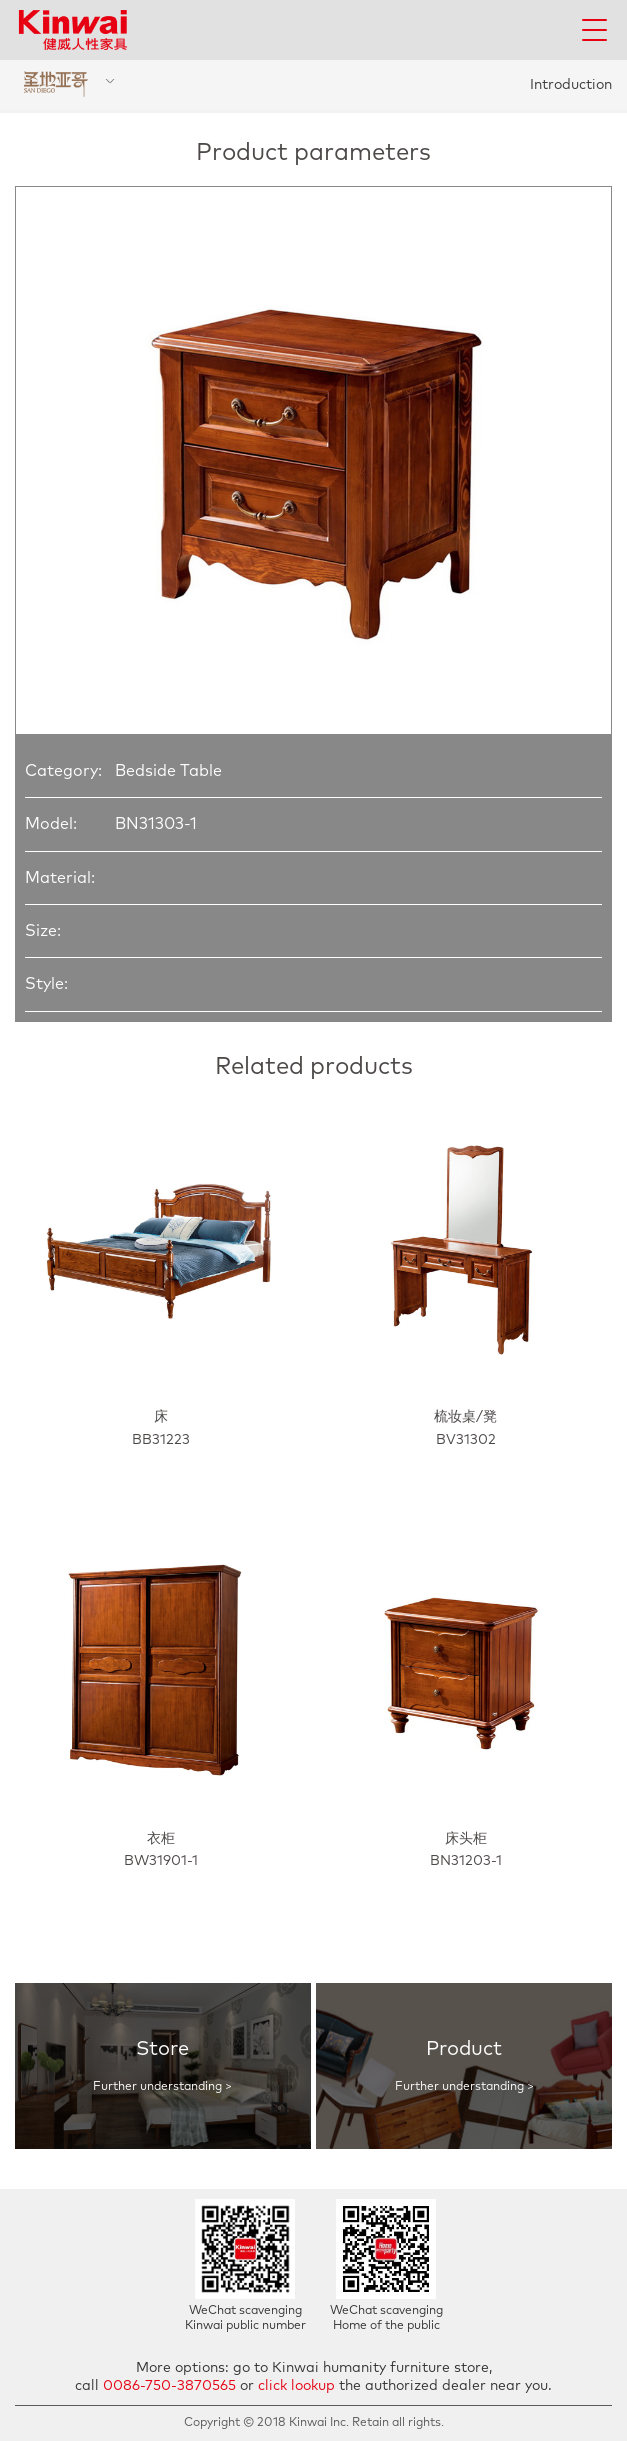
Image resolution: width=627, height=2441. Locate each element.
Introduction (571, 85)
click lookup (296, 2386)
